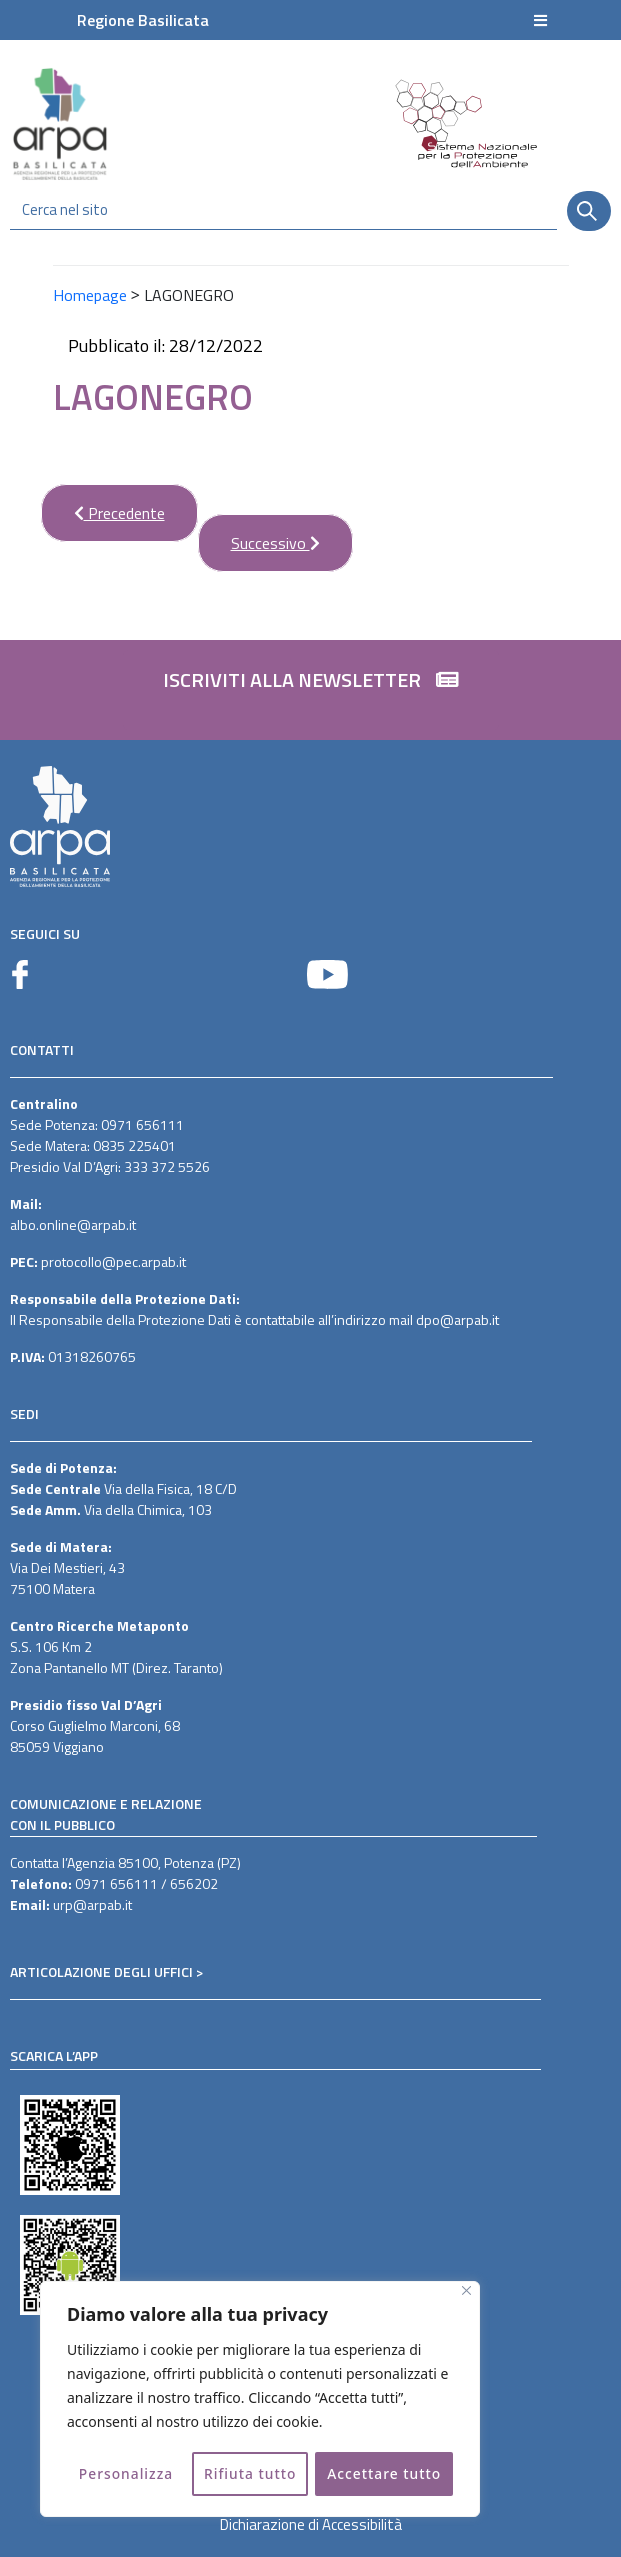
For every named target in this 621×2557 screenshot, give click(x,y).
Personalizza (126, 2473)
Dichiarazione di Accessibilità (311, 2524)
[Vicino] (466, 2292)
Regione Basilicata (143, 20)
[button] (311, 690)
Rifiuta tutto (250, 2473)
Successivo (259, 534)
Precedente (103, 504)
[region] (260, 2400)
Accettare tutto (384, 2473)
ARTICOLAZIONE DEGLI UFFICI (101, 1971)
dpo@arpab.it (457, 1319)
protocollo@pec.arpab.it (113, 1261)
